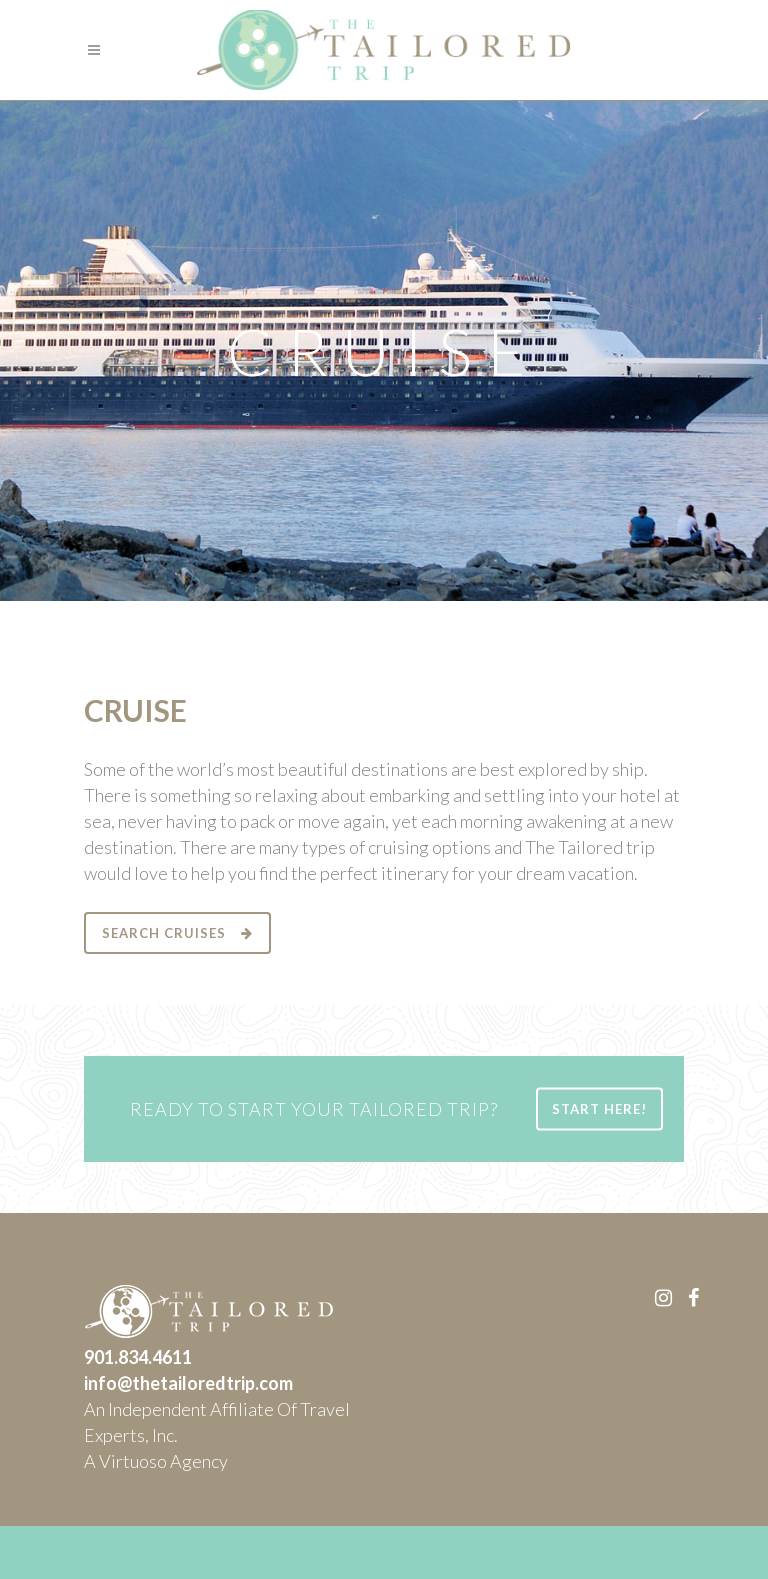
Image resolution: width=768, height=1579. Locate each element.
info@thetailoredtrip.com (188, 1383)
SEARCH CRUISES (177, 933)
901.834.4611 (138, 1357)
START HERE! (599, 1108)
